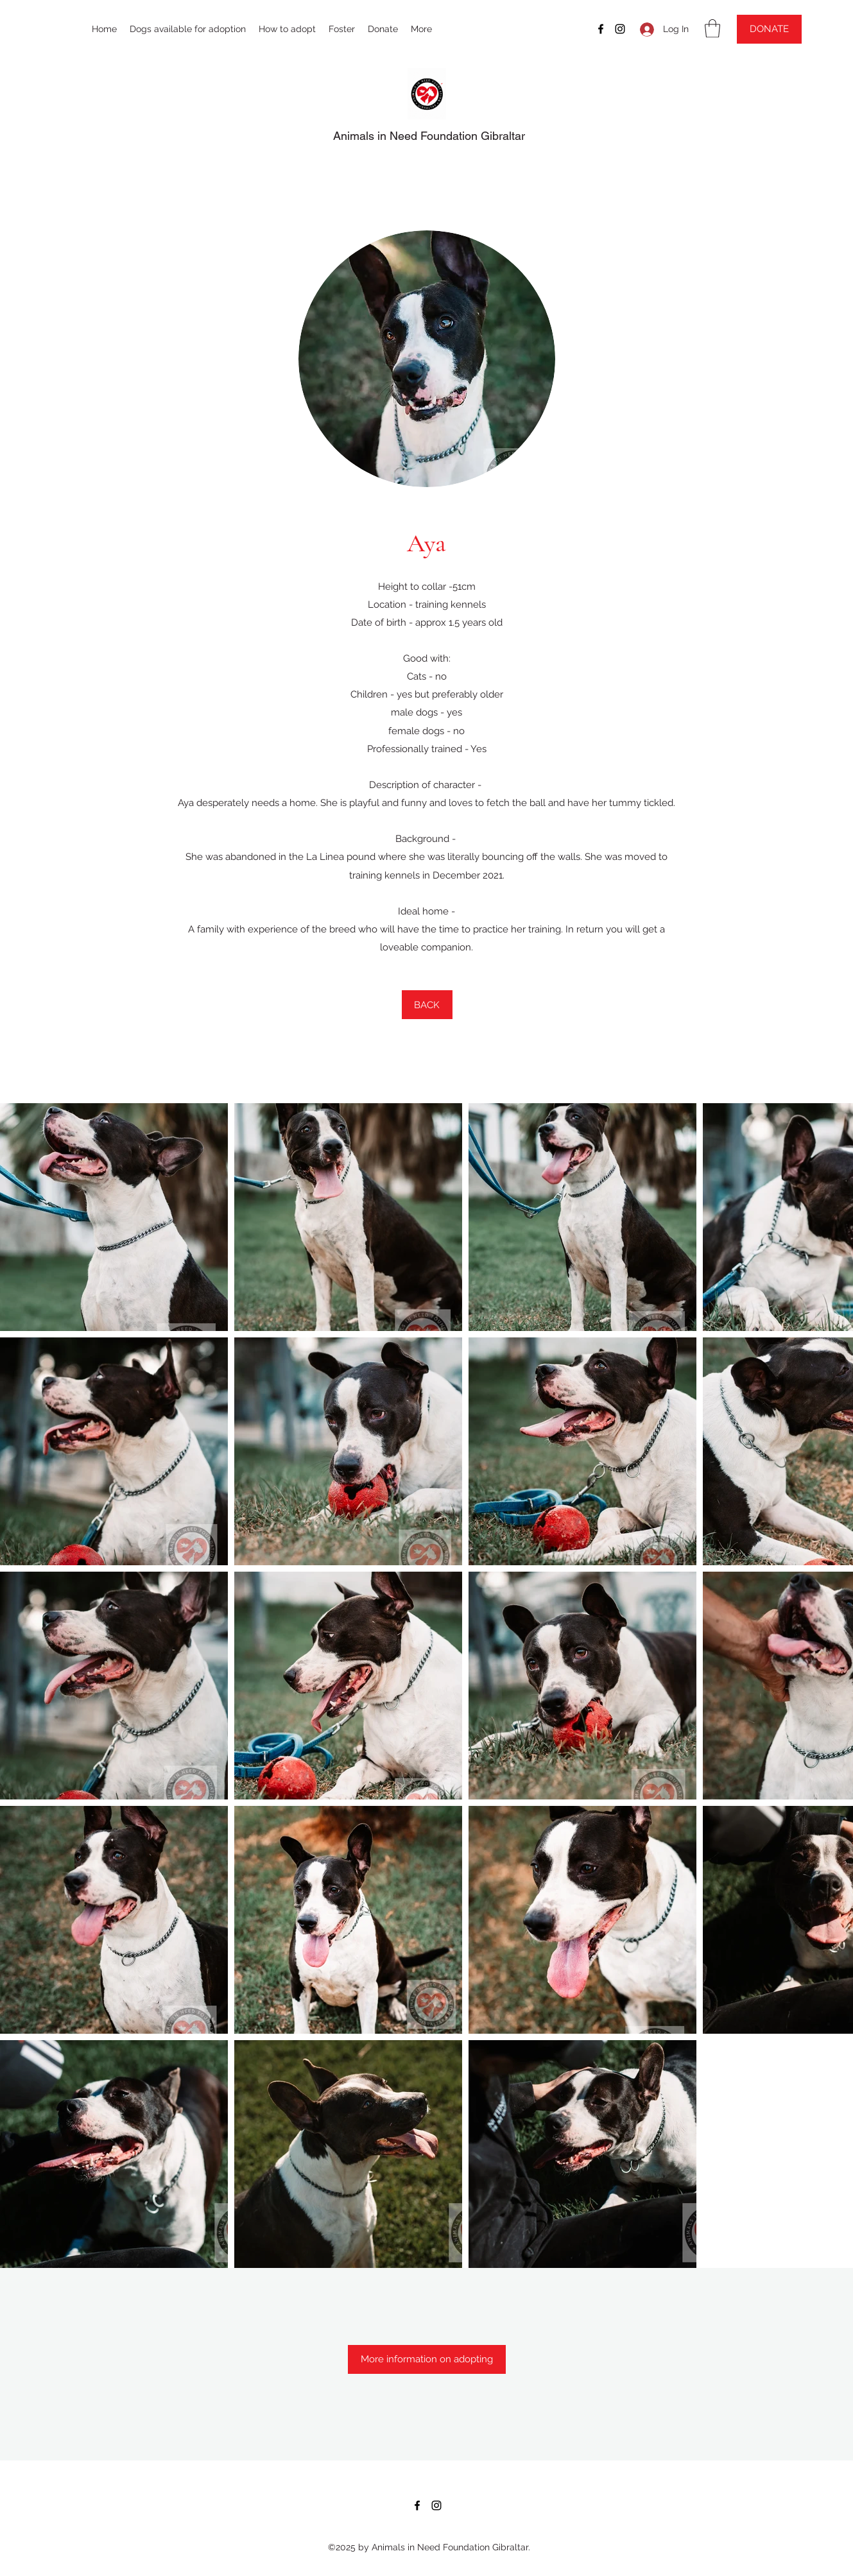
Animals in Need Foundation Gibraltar (429, 135)
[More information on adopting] (427, 2359)
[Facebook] (600, 28)
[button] (712, 28)
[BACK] (427, 1004)
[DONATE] (769, 29)
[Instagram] (620, 28)
